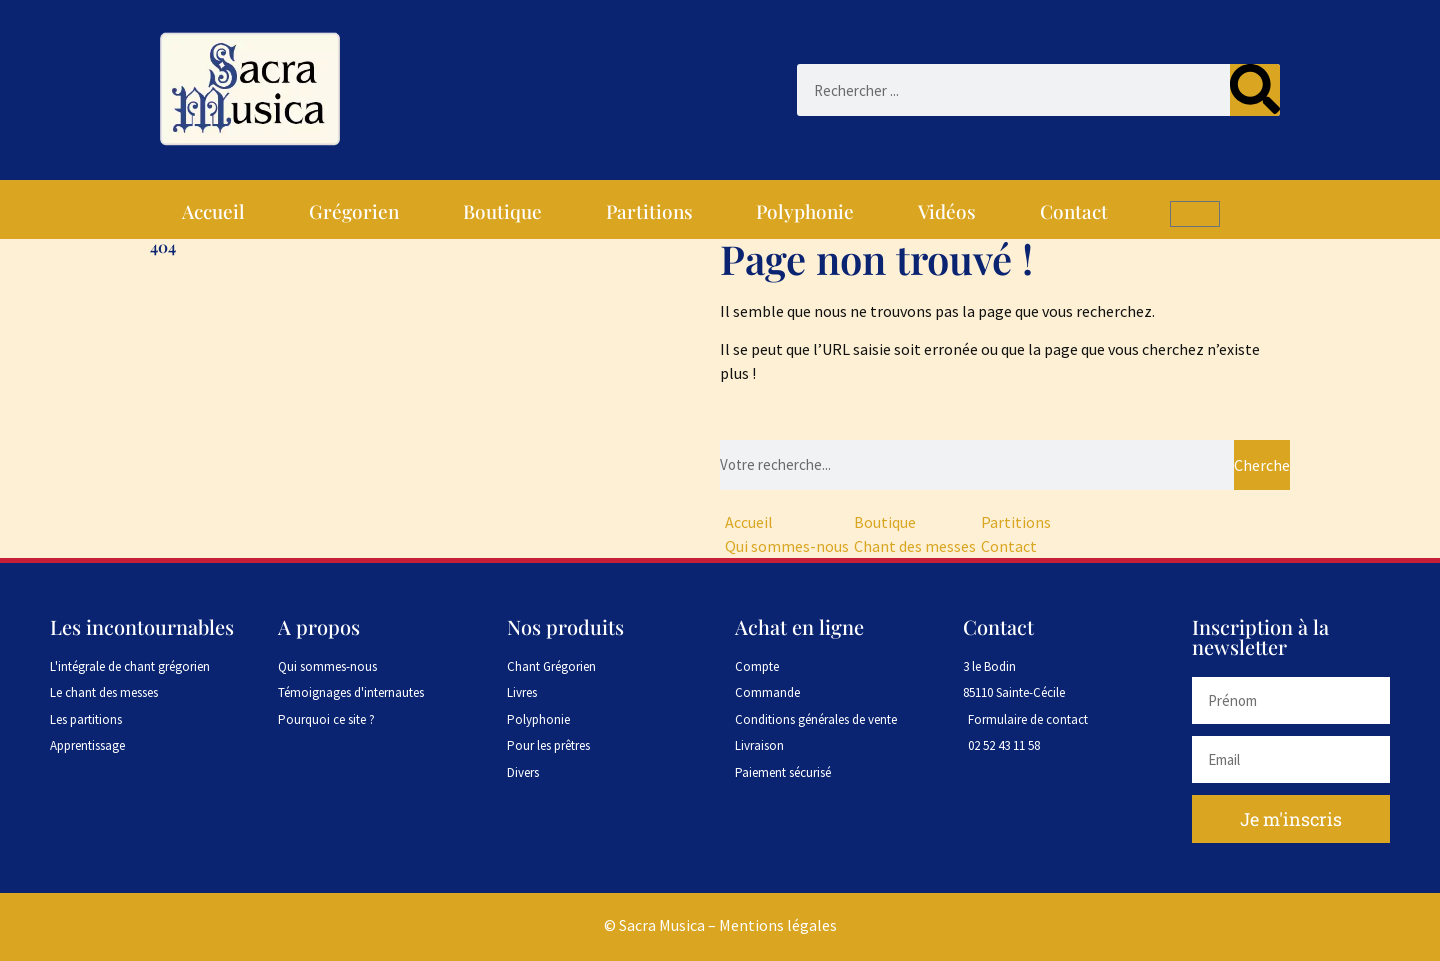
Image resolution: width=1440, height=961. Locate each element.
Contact (1074, 211)
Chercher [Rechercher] (1262, 465)
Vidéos (947, 211)
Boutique (502, 211)
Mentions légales (778, 925)
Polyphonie (805, 211)
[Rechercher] (1255, 90)
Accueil (213, 211)
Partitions (649, 211)
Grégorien (354, 211)
